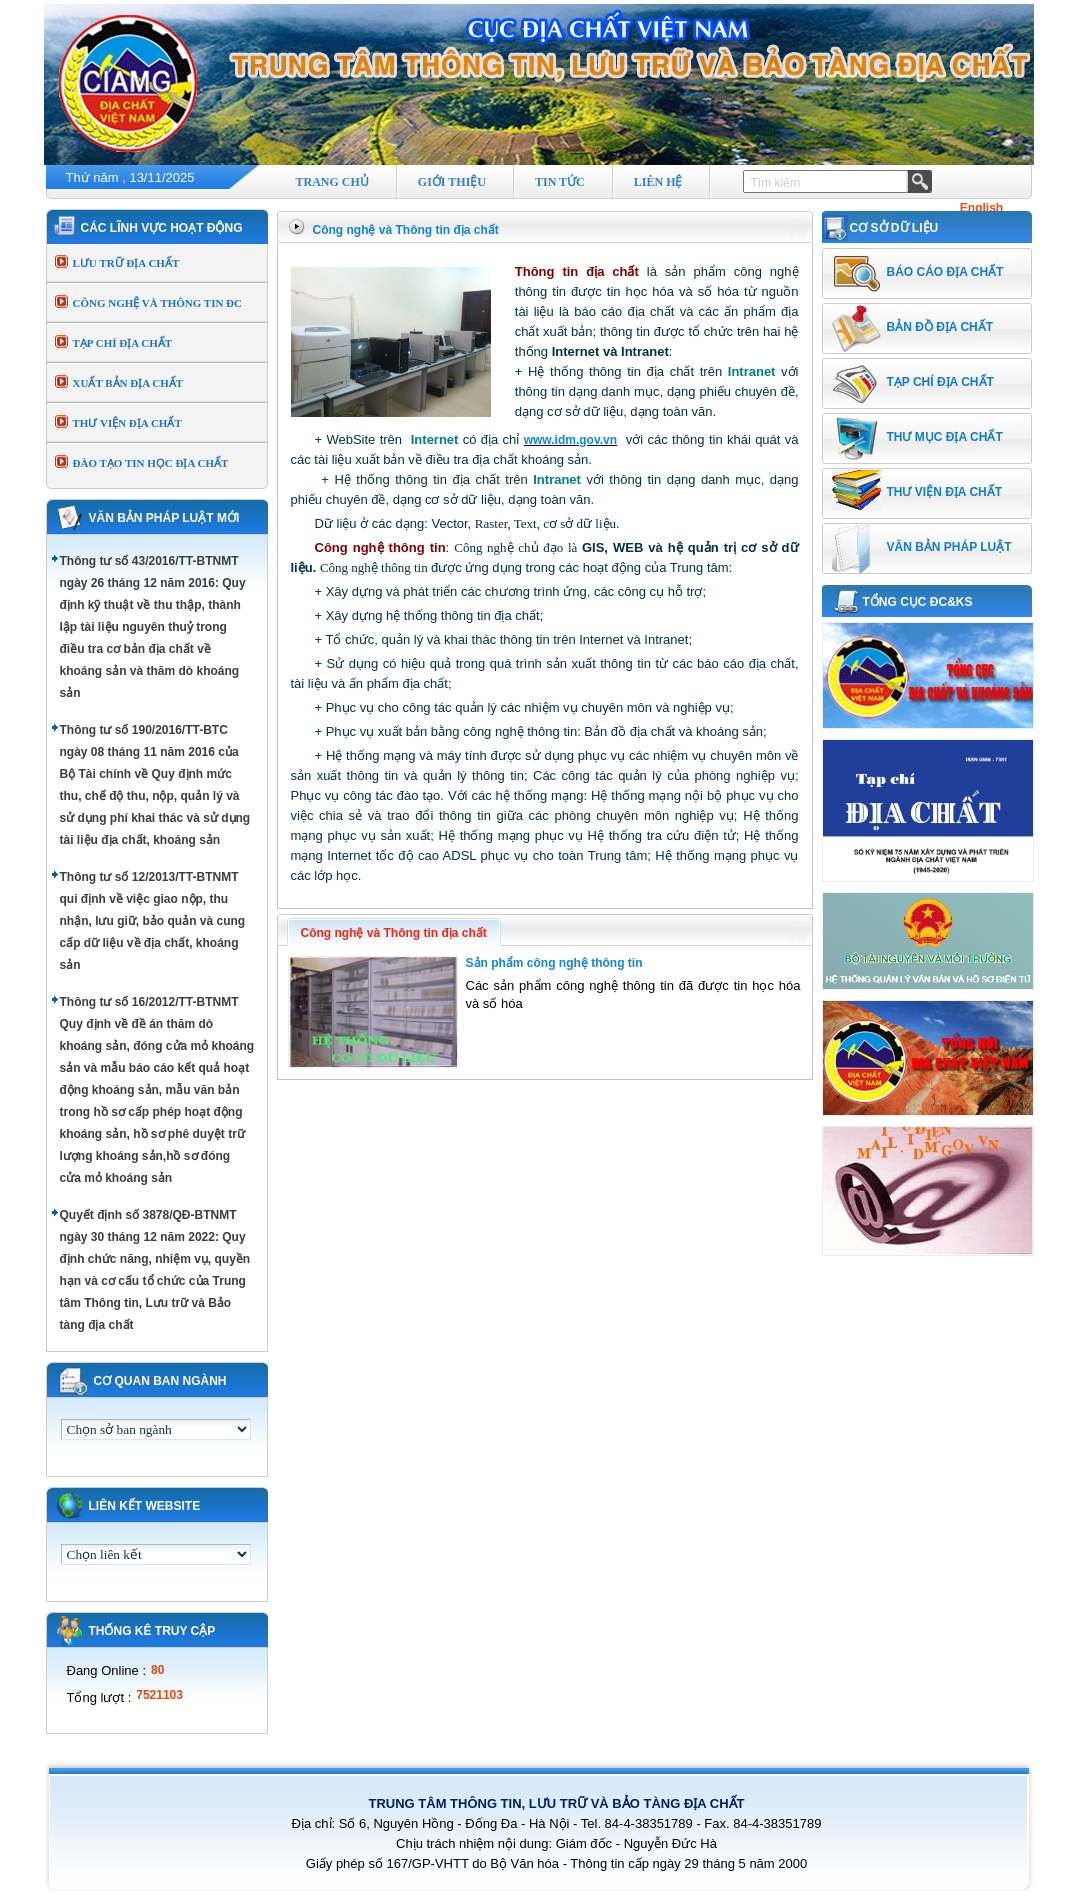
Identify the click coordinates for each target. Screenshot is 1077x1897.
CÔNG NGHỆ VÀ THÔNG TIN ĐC (158, 303)
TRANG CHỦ (332, 182)
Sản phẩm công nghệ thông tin (554, 963)
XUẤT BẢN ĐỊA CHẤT (128, 383)
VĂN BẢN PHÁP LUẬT (949, 547)
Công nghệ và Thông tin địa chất (406, 230)
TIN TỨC (560, 182)
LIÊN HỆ (658, 182)
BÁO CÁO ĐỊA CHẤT (945, 272)
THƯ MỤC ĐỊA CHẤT (945, 437)
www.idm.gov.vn (570, 440)
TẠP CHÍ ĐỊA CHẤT (123, 343)
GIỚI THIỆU (452, 182)
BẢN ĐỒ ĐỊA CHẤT (940, 327)
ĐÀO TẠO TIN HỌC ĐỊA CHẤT (151, 463)
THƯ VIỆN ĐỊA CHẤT (127, 423)
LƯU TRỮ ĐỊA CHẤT (126, 263)
